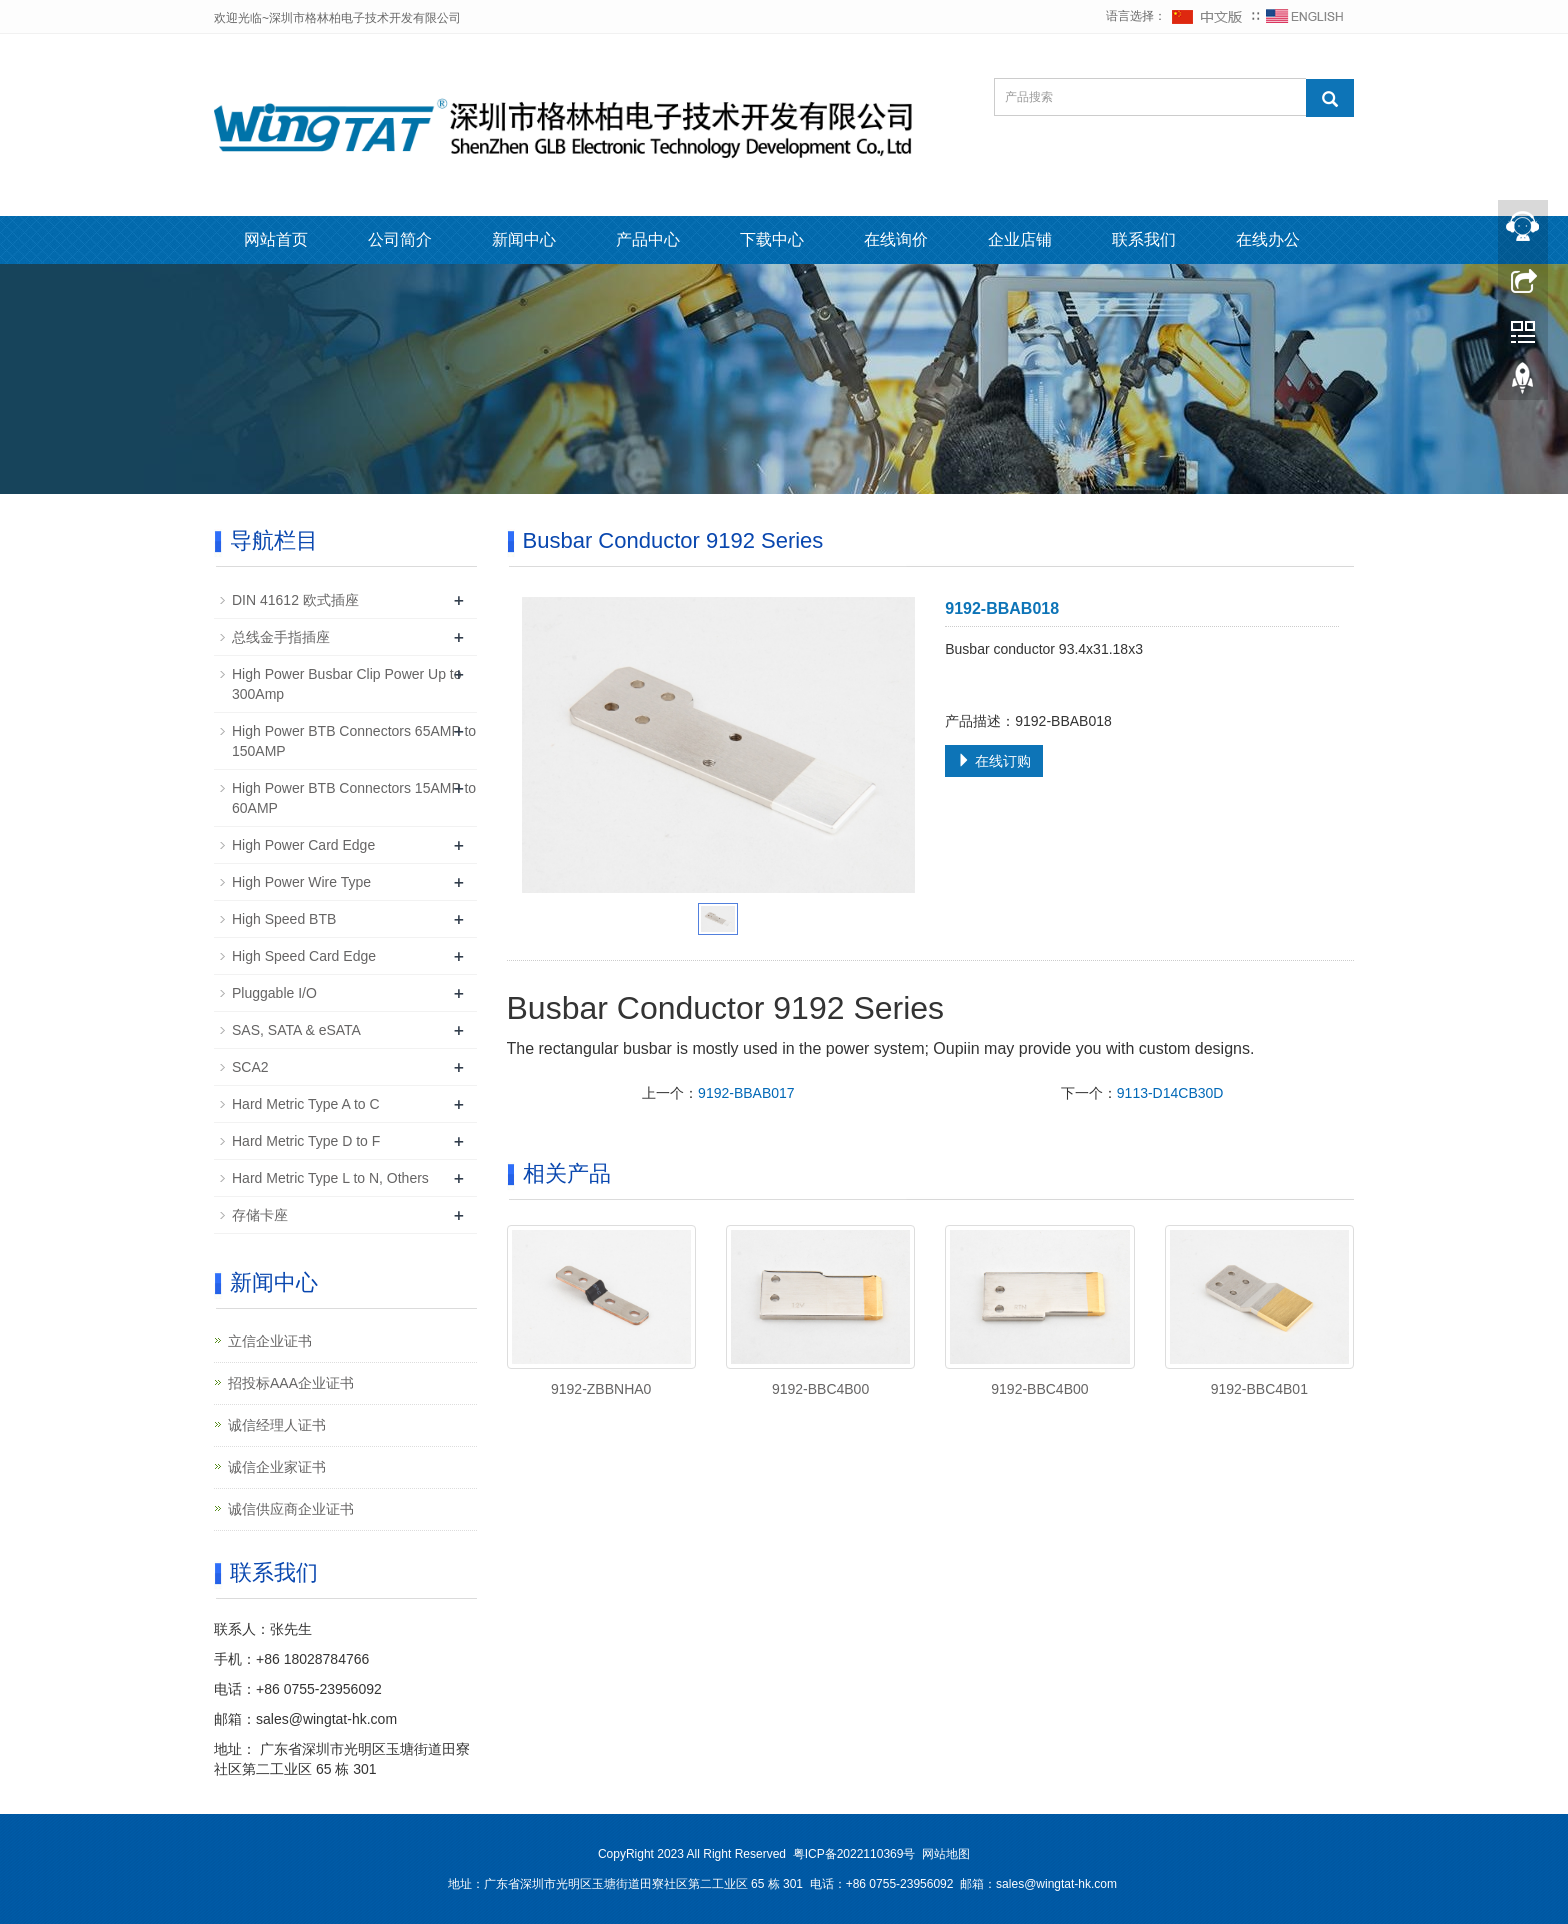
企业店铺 (1020, 239)
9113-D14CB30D (1170, 1093)
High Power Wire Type (301, 882)
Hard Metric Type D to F (306, 1141)
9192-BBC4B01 (1259, 1389)
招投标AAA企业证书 (291, 1383)
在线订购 (994, 761)
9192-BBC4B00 (820, 1389)
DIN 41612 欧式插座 (295, 600)
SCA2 (250, 1067)
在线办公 (1268, 239)
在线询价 (896, 239)
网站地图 (946, 1854)
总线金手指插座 (281, 637)
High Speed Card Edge (304, 956)
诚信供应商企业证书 (291, 1509)
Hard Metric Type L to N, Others (330, 1178)
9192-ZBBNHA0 (601, 1389)
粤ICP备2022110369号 (854, 1854)
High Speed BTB (284, 919)
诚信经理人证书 (277, 1425)
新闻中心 (524, 239)
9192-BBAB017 (746, 1093)
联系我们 (1144, 239)
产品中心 (648, 239)
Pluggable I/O (274, 993)
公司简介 (400, 239)
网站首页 (276, 239)
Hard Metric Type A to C (306, 1104)
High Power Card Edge (303, 845)
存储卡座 (260, 1215)
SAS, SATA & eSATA (296, 1030)
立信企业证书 (270, 1341)
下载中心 (772, 239)
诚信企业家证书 (277, 1467)
